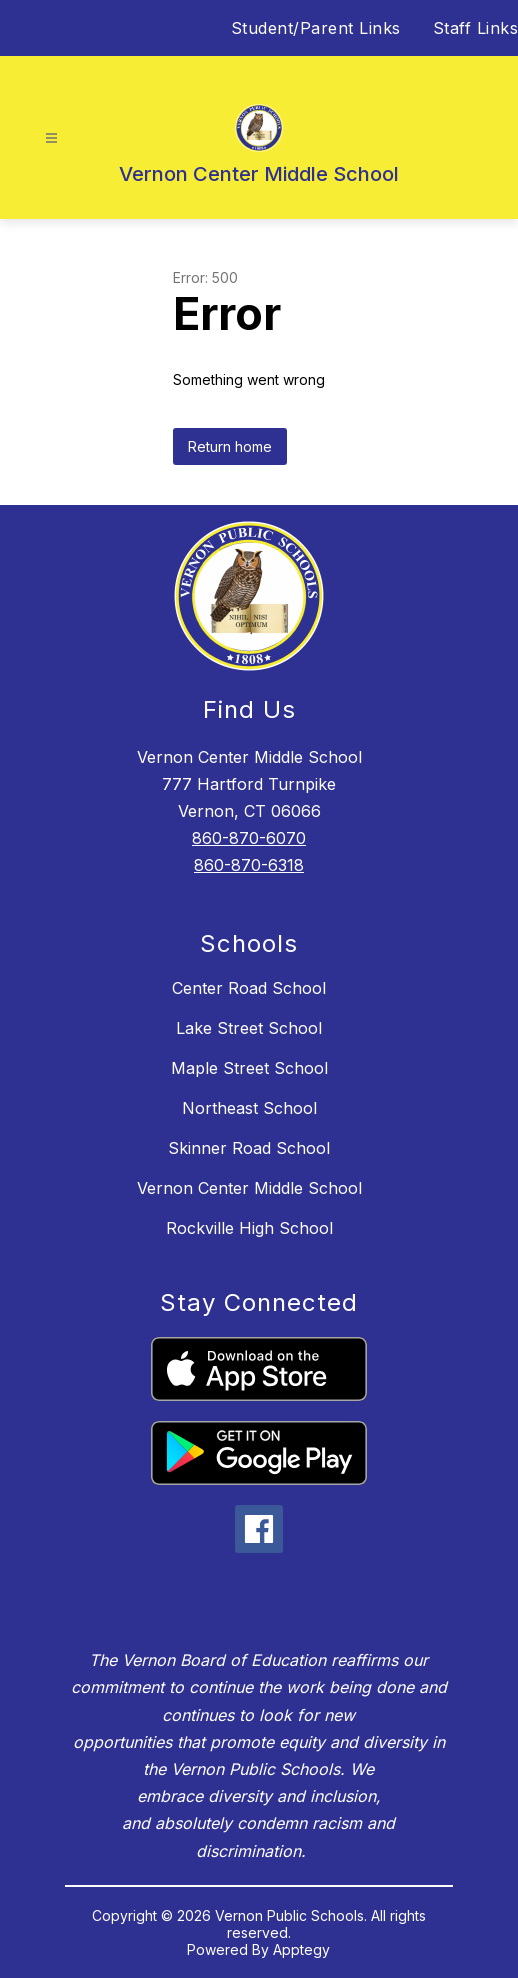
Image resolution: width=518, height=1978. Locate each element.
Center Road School (249, 988)
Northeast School (249, 1108)
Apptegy (301, 1949)
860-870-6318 (249, 865)
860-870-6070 (249, 838)
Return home (230, 446)
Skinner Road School (249, 1148)
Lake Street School (249, 1028)
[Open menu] (51, 138)
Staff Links (476, 28)
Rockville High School (249, 1228)
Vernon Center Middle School (249, 1188)
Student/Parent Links (316, 28)
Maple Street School (249, 1068)
